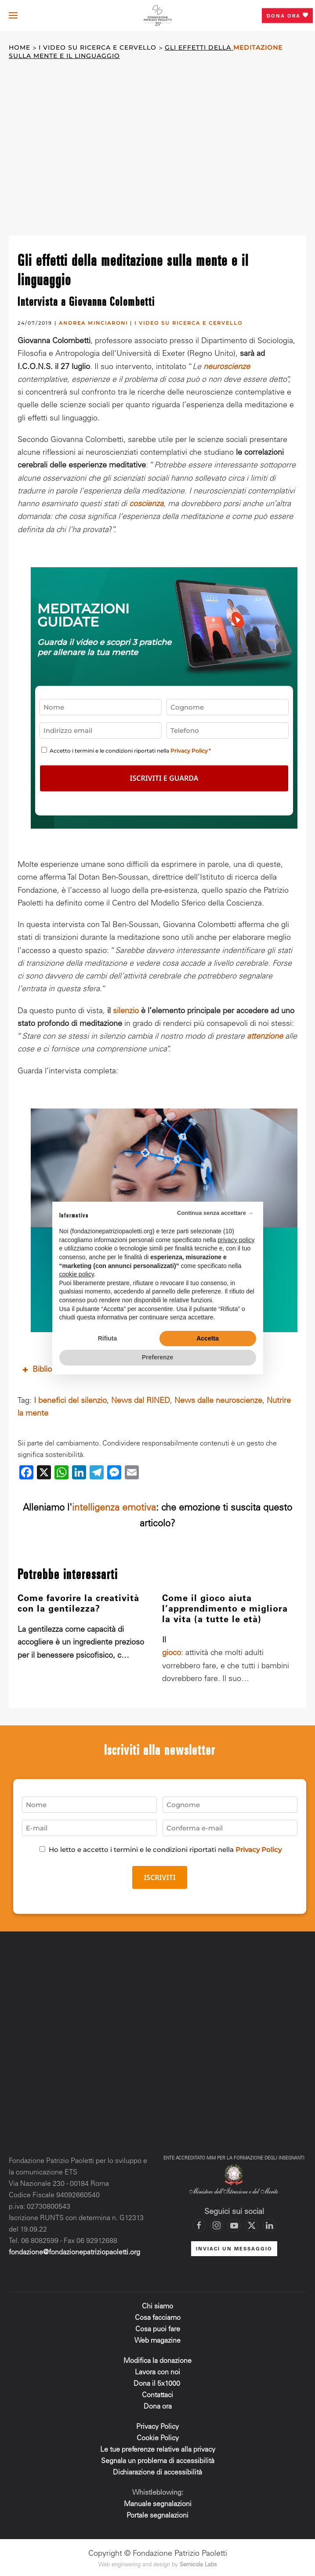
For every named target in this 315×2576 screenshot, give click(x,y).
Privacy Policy (189, 750)
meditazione (257, 47)
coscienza (146, 504)
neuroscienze (226, 367)
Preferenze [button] (158, 1357)
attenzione (265, 1034)
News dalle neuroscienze (218, 1398)
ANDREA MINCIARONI (93, 323)
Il (164, 1637)
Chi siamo (157, 2303)
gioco (171, 1651)
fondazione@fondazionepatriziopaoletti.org (74, 2249)
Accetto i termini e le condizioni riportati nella (130, 750)
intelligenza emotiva (114, 1506)
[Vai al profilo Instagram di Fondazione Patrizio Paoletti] (216, 2222)
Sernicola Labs (198, 2562)
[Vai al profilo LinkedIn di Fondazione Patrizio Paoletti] (269, 2222)
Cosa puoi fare (157, 2326)
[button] (13, 15)
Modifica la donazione (157, 2358)
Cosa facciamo (158, 2315)
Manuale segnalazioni (158, 2501)
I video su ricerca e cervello (188, 323)
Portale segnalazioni (157, 2512)
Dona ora (287, 15)
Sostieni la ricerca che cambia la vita (164, 1164)
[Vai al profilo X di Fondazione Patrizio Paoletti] (251, 2222)
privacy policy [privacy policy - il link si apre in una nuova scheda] (236, 1239)
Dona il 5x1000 (158, 2380)
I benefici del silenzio (70, 1398)
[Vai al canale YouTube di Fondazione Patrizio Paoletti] (234, 2222)
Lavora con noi (157, 2369)
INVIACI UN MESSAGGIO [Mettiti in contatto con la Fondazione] (234, 2246)
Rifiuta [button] (107, 1338)
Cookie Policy (158, 2435)
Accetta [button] (207, 1338)
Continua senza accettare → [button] (215, 1213)
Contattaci (157, 2392)
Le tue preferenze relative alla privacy (157, 2446)
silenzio (126, 1008)
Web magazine (157, 2337)
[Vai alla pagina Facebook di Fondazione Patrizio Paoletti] (199, 2222)
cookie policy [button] (76, 1274)
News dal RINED (140, 1398)
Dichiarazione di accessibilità (157, 2469)
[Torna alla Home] (157, 15)
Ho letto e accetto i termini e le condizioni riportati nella (165, 1846)
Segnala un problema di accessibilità (157, 2458)
